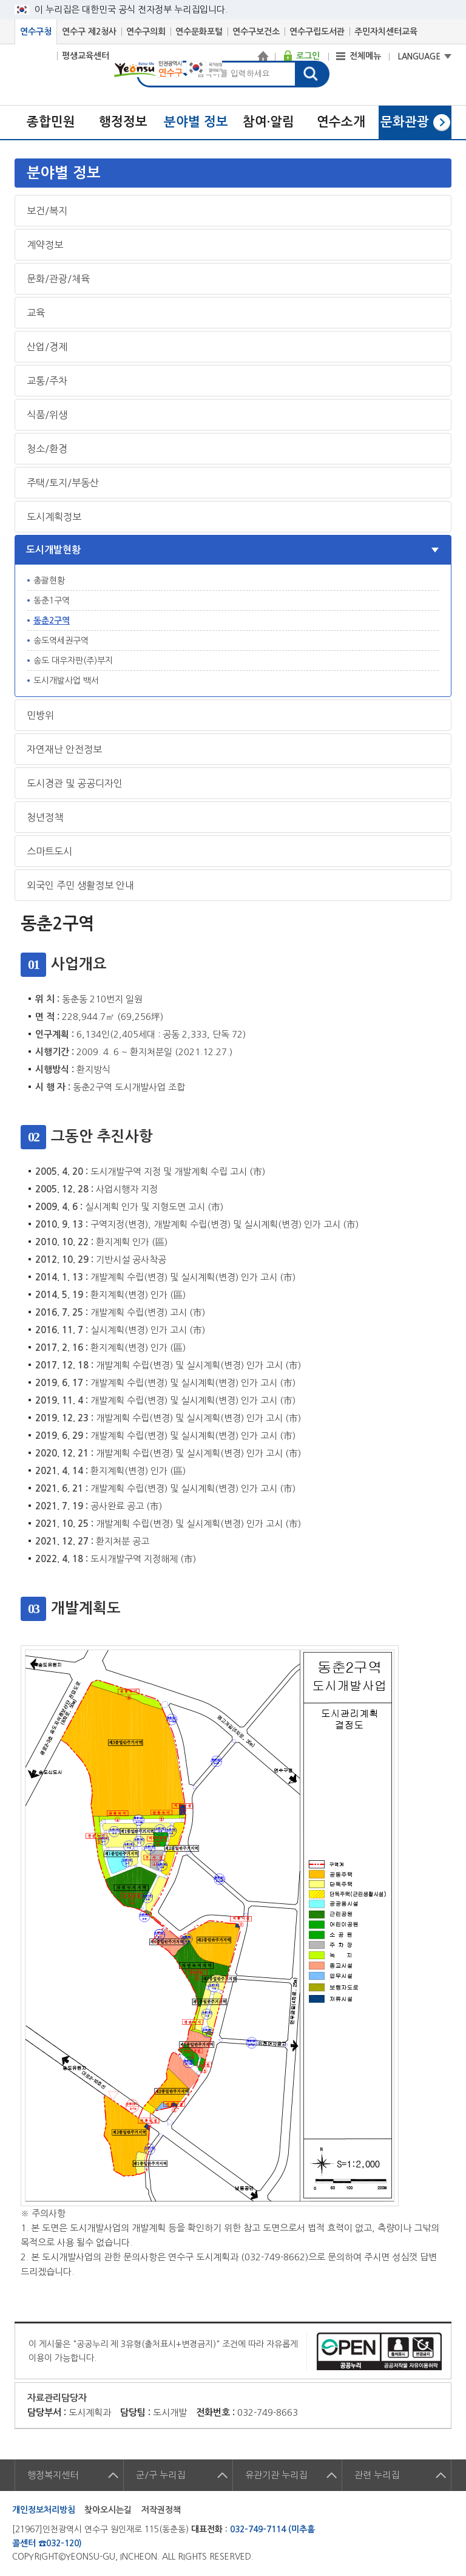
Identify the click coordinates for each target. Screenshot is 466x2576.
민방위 (40, 715)
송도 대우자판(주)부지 (73, 660)
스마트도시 (49, 851)
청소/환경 (47, 449)
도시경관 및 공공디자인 (75, 783)
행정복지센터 (52, 2474)
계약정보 (45, 245)
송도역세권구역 (61, 640)
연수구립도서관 (317, 31)
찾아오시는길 (108, 2510)
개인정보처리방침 (43, 2510)
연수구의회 (146, 31)
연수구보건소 (256, 31)
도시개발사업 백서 (66, 680)
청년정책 (45, 817)
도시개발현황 (53, 549)
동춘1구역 (51, 600)
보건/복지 (47, 211)
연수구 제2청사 (89, 31)
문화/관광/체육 (58, 279)
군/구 (160, 2474)
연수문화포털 (199, 31)
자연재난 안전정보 (64, 749)
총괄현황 (49, 580)
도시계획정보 (54, 517)
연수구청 (36, 31)
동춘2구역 (51, 620)
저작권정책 (161, 2510)
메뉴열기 (234, 173)
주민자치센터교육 (385, 31)
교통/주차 (47, 381)
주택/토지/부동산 (63, 483)
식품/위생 (47, 415)
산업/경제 (47, 347)
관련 (376, 2474)
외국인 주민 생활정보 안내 (80, 885)
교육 (36, 313)
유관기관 (276, 2474)
